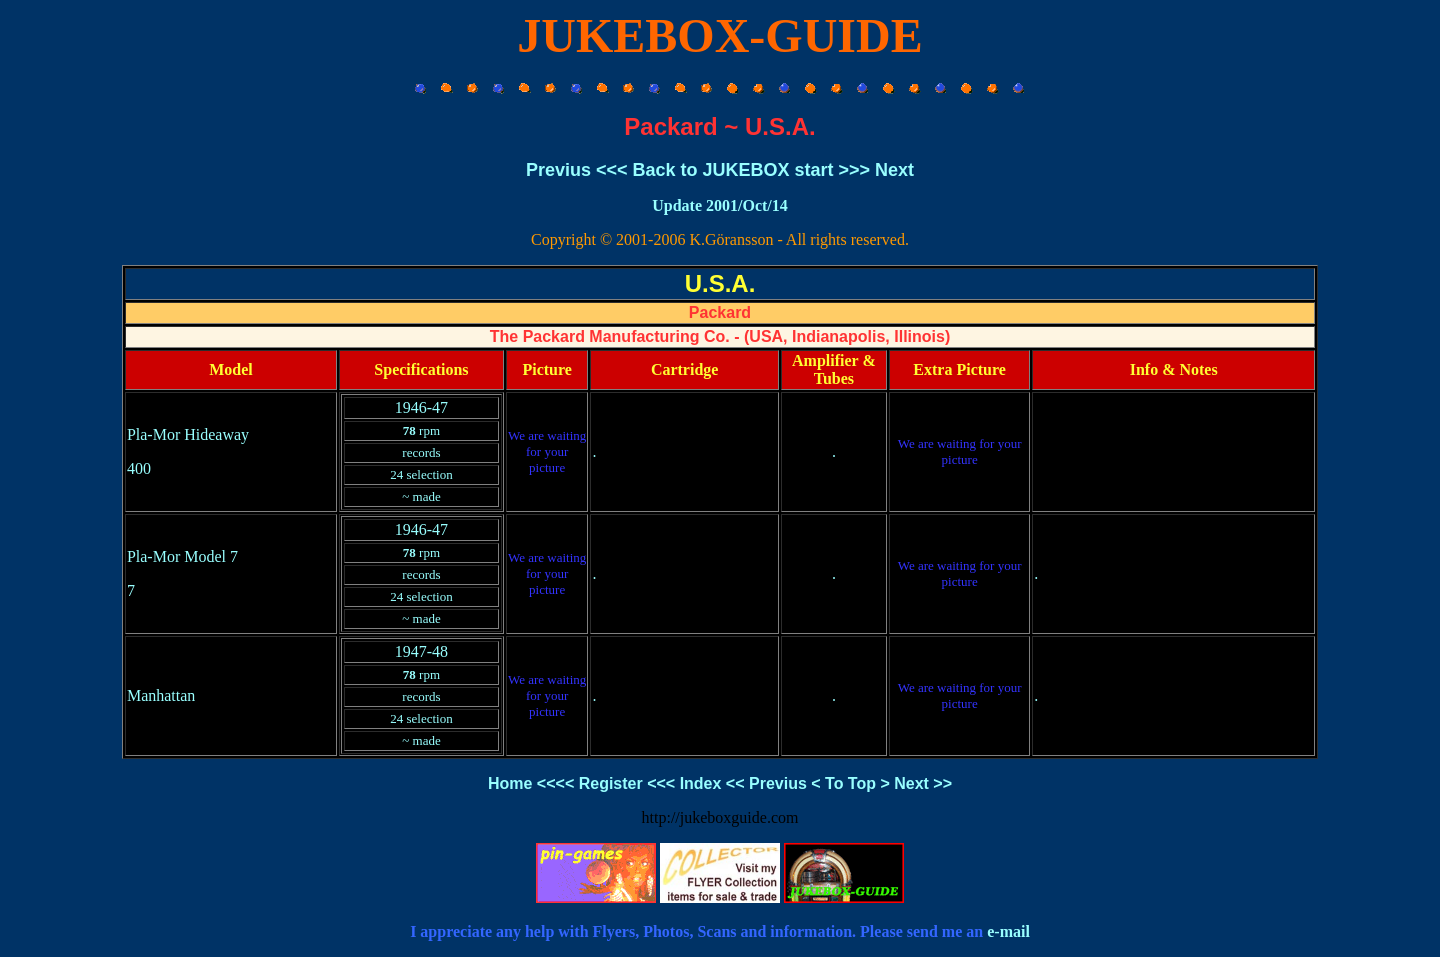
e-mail (1008, 931)
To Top (850, 783)
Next (894, 170)
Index (701, 783)
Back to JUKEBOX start (732, 170)
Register (611, 783)
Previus (558, 170)
